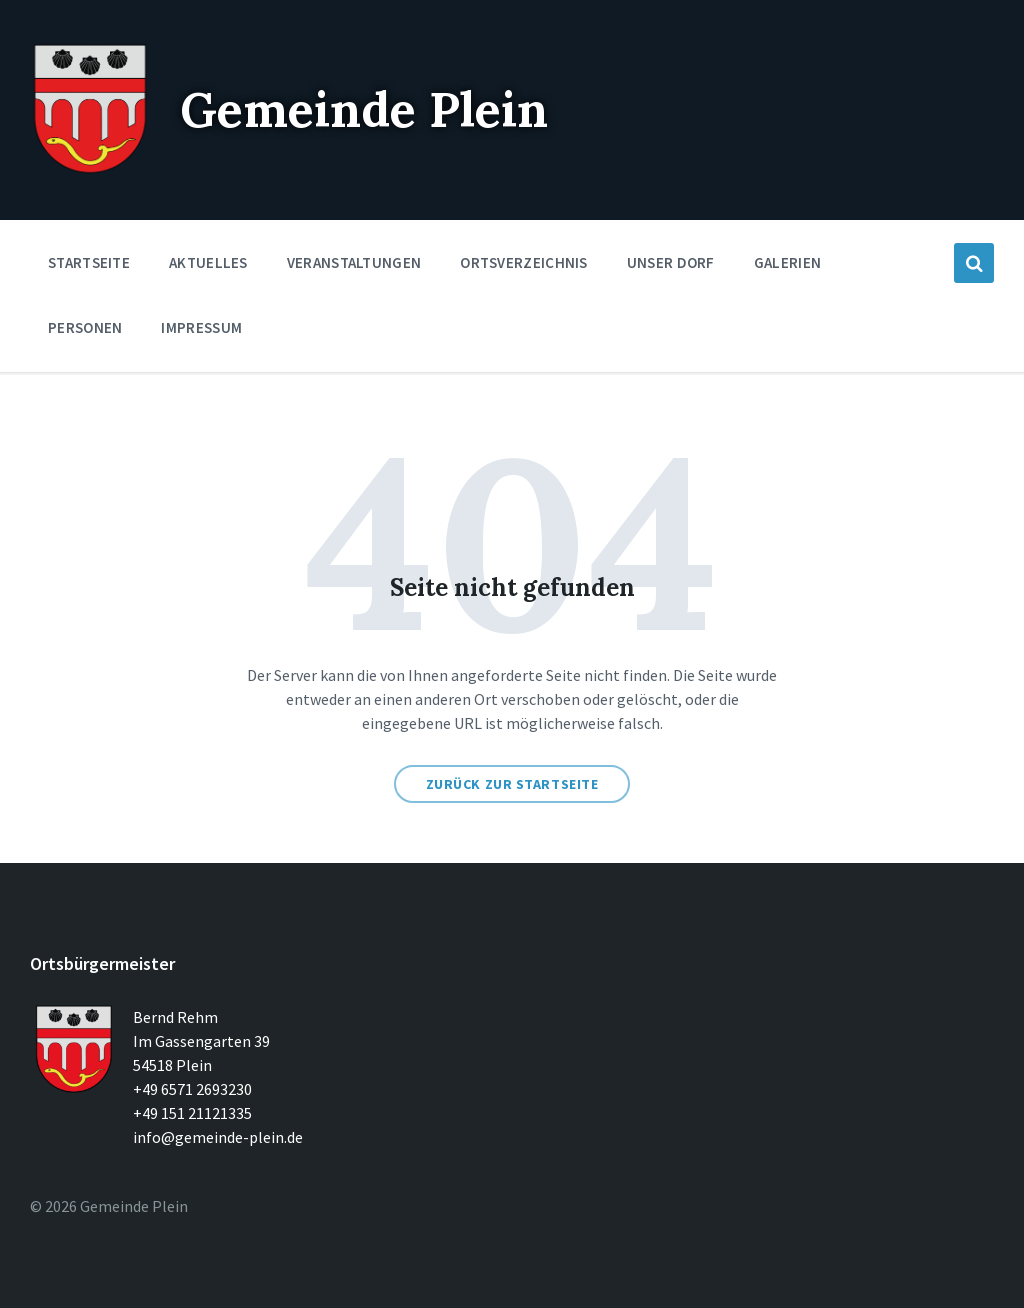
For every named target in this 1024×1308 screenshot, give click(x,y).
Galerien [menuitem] (787, 262)
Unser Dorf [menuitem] (671, 262)
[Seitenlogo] (90, 170)
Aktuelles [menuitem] (208, 262)
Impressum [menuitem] (201, 327)
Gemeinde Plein (364, 109)
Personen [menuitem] (85, 327)
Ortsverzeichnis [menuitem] (524, 262)
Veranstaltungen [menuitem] (354, 262)
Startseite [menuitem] (89, 262)
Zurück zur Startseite (512, 784)
